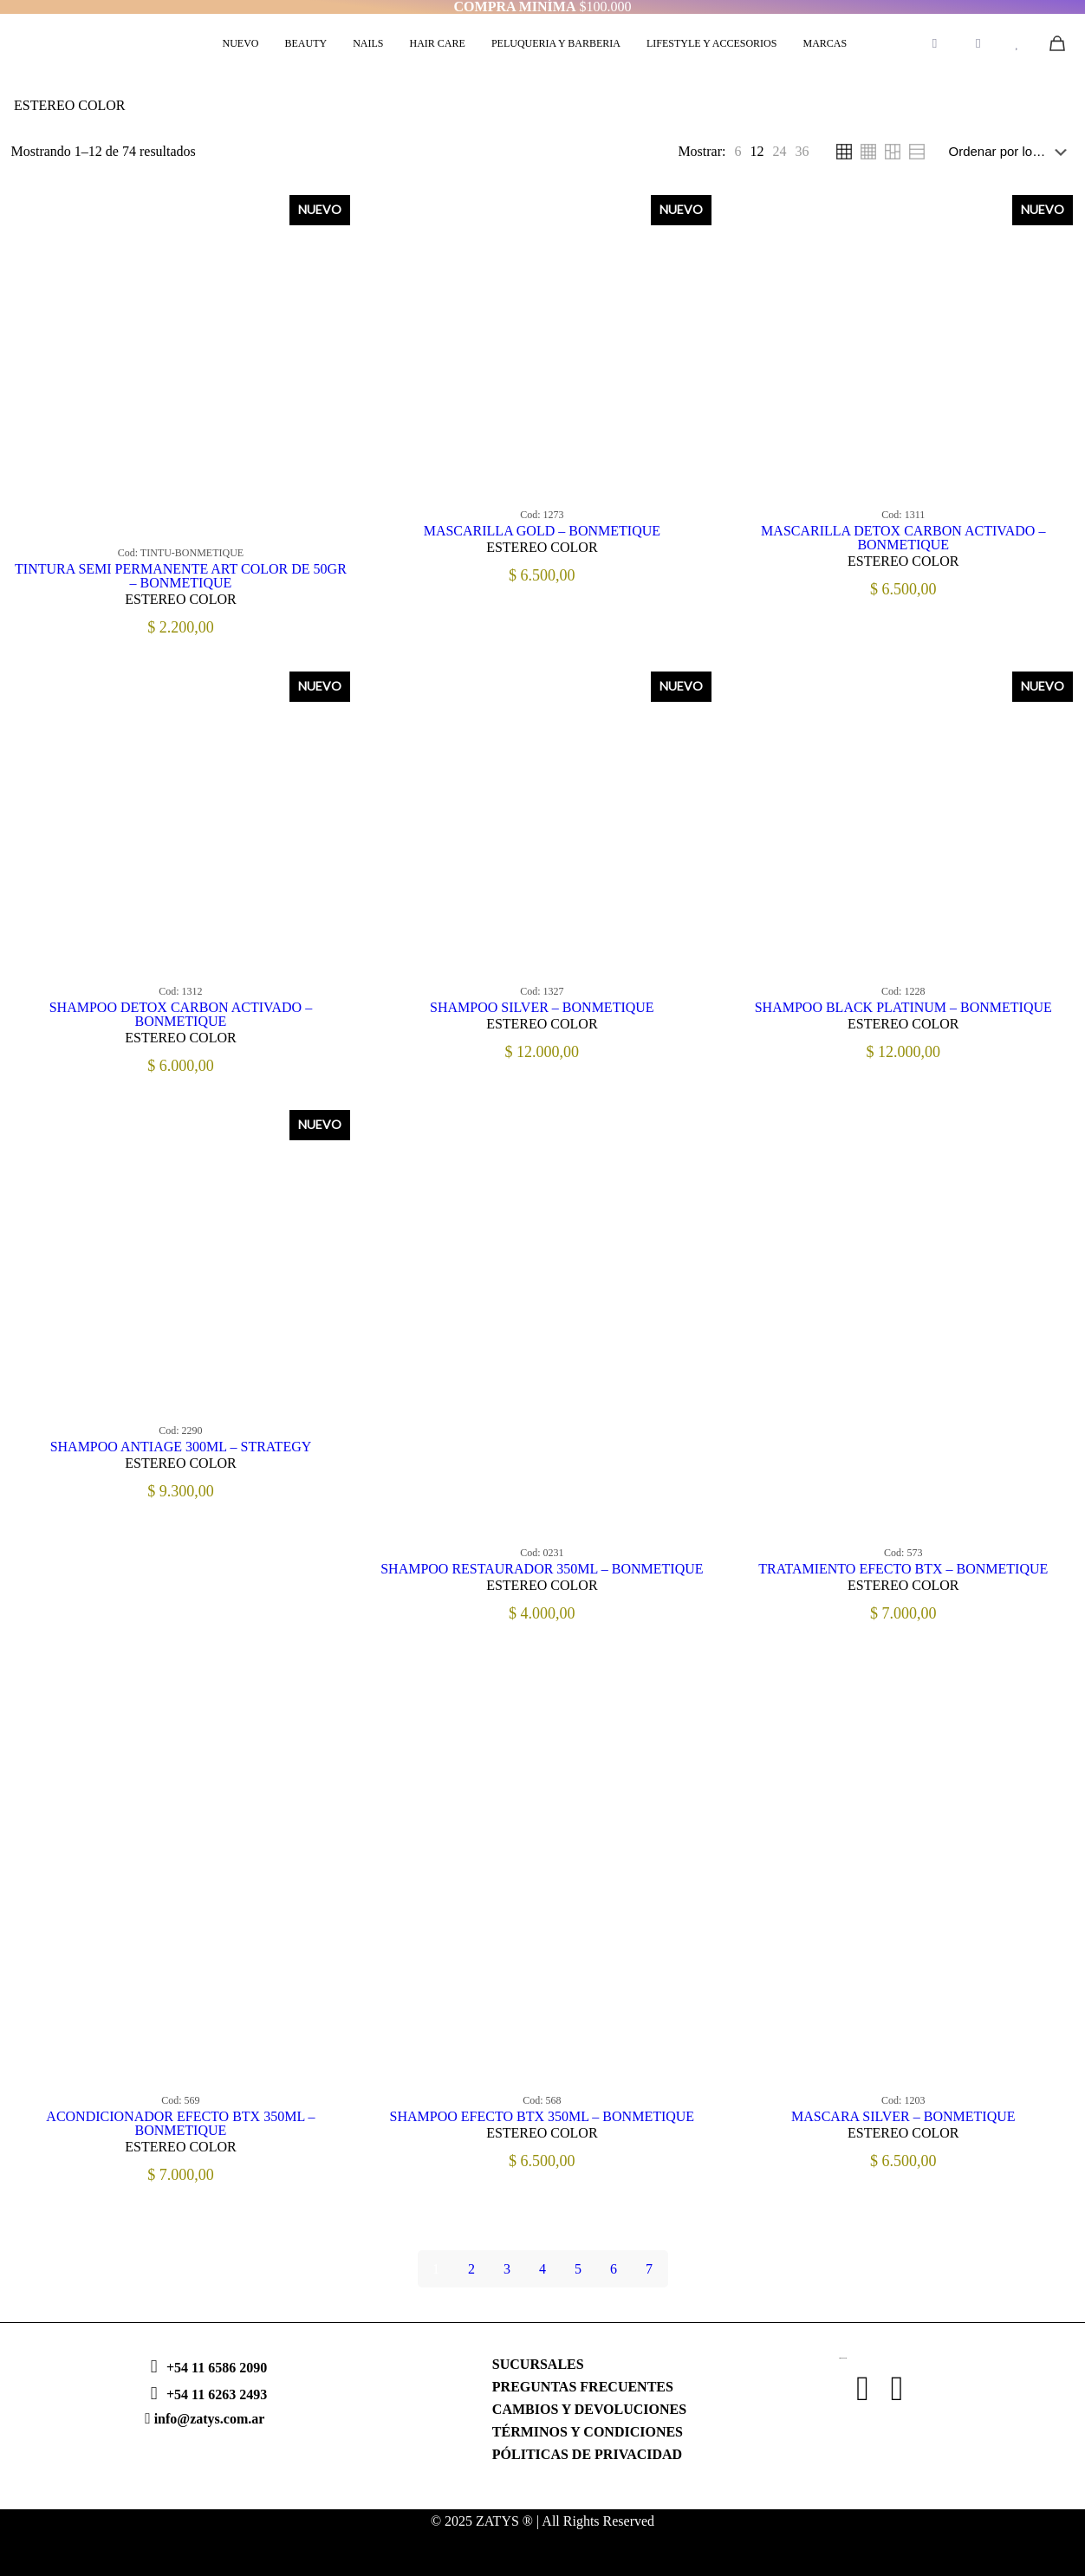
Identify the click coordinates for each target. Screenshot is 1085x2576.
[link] (737, 152)
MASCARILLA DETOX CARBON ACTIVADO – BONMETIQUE (903, 537)
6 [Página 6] (613, 2268)
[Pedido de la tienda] (1011, 152)
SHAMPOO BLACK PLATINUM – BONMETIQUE (903, 1007)
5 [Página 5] (578, 2268)
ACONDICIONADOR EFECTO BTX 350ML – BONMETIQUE (180, 2123)
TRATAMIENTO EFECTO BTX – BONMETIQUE (903, 1568)
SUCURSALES (538, 2364)
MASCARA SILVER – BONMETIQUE (903, 2116)
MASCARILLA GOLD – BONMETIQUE (542, 530)
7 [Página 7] (649, 2268)
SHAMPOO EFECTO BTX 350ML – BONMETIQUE (542, 2116)
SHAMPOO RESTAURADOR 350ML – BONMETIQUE (541, 1568)
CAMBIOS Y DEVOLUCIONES (589, 2409)
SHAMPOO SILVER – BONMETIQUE (542, 1007)
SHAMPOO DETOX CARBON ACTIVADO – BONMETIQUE (180, 1014)
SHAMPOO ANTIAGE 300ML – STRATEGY (181, 1446)
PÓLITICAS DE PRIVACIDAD (587, 2454)
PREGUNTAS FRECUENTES (582, 2386)
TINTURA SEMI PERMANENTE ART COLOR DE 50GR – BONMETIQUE (181, 575)
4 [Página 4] (542, 2268)
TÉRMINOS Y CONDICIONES (587, 2431)
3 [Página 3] (507, 2268)
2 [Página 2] (471, 2268)
